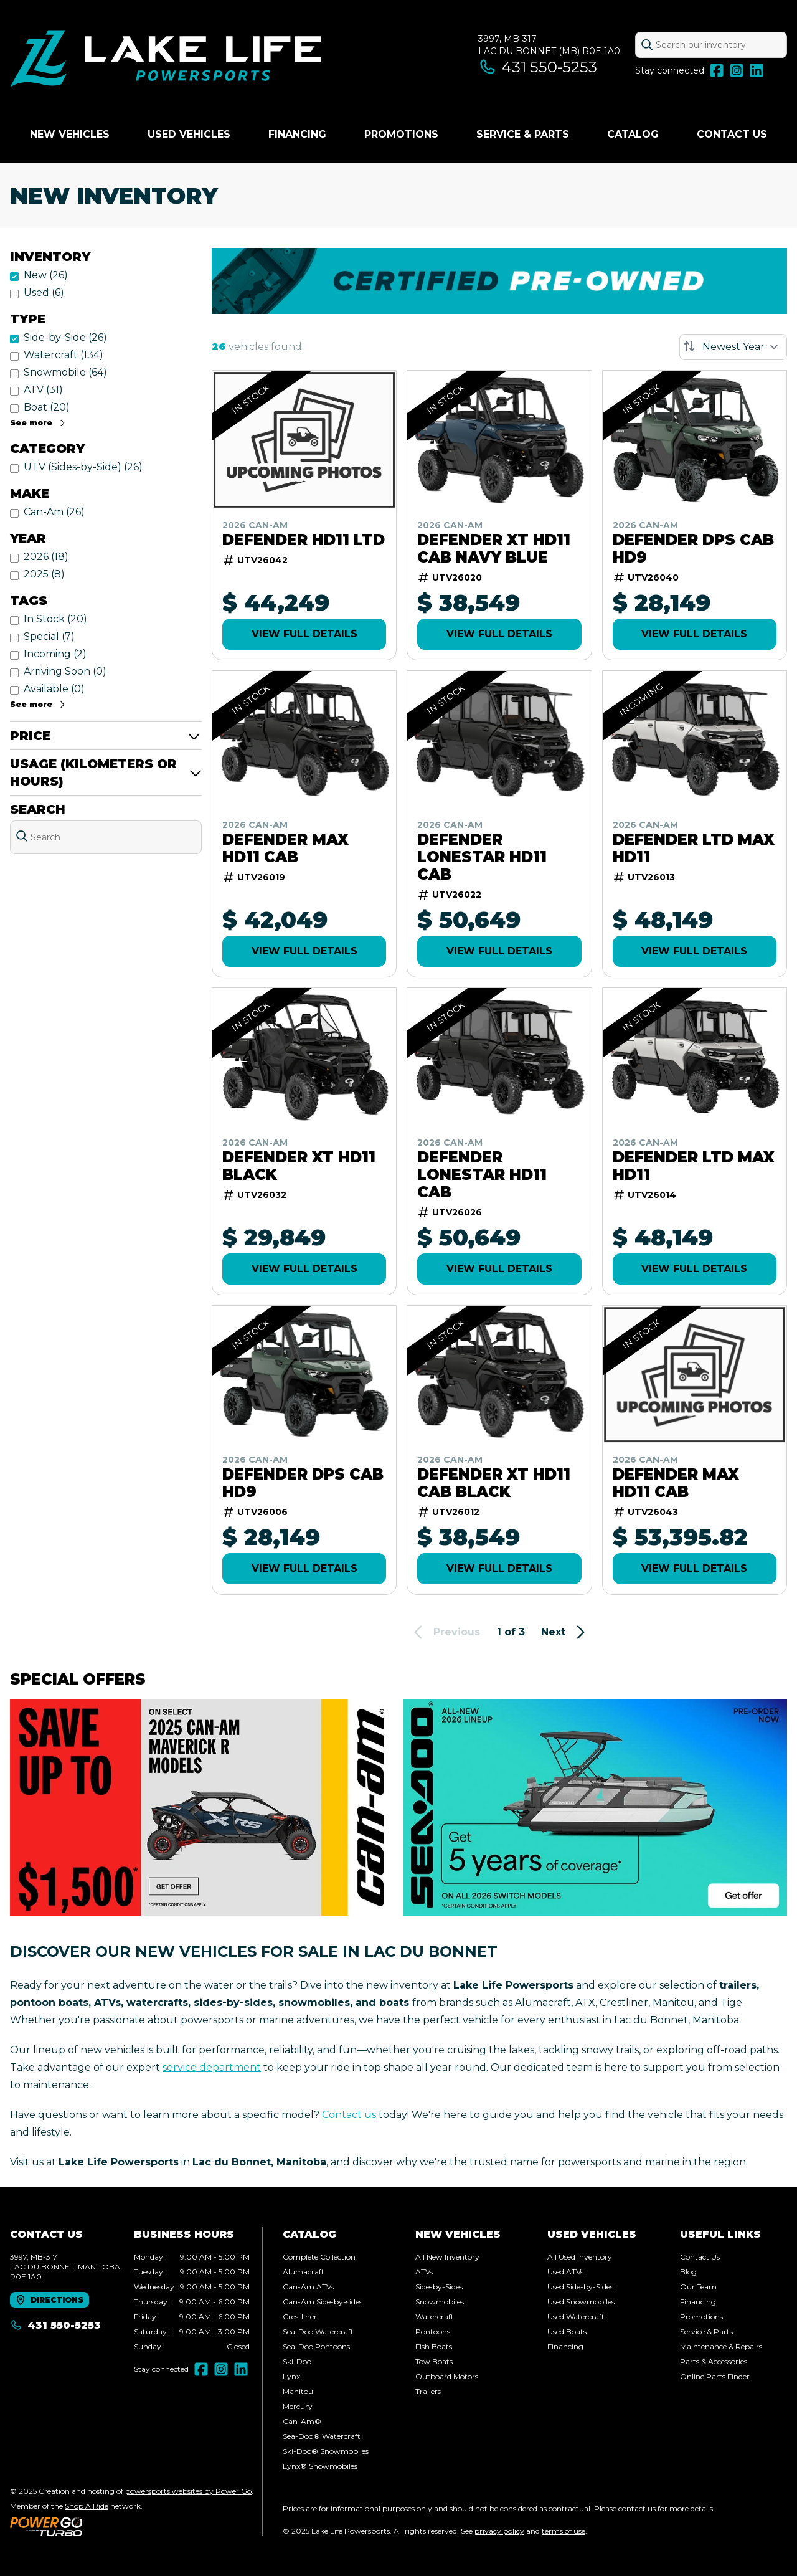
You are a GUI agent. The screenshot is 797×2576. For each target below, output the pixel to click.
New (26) (46, 275)
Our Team (698, 2286)
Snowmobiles (439, 2301)
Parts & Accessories (713, 2361)
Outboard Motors (446, 2376)
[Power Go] (131, 2526)
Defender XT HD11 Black (298, 1166)
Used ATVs (565, 2271)
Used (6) (44, 292)
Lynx (291, 2376)
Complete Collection (319, 2256)
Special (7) (49, 636)
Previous (445, 1632)
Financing (297, 134)
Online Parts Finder (715, 2376)
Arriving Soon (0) (65, 671)
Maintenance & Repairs (721, 2346)
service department (212, 2067)
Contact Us (732, 134)
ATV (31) (43, 390)
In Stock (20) (55, 619)
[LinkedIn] (756, 70)
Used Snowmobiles (581, 2301)
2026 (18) (46, 557)
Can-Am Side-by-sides (322, 2301)
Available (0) (54, 689)
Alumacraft (303, 2271)
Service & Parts (522, 134)
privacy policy (499, 2531)
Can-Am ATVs (308, 2286)
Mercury (298, 2406)
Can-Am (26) (54, 512)
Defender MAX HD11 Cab (285, 848)
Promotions (401, 134)
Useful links (720, 2234)
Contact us (349, 2115)
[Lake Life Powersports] (165, 60)
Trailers (428, 2391)
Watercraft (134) (63, 355)
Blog (688, 2271)
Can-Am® (302, 2421)
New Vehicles (70, 134)
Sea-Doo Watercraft (318, 2331)
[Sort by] (733, 347)
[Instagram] (736, 70)
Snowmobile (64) (65, 372)
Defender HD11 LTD (303, 540)
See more (38, 422)
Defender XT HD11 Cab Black (493, 1483)
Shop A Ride (86, 2506)
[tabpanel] (192, 2302)
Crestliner (300, 2316)
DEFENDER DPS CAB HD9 (693, 548)
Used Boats (567, 2331)
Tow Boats (434, 2361)
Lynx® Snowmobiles (320, 2466)
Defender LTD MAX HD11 (694, 848)
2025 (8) (44, 574)
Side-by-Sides (439, 2286)
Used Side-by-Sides (580, 2286)
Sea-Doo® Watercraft (322, 2436)
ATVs (424, 2271)
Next (565, 1632)
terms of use (563, 2531)
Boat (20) (47, 407)
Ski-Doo (297, 2361)
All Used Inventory (579, 2256)
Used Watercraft (576, 2316)
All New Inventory (447, 2256)
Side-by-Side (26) (65, 337)
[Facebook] (716, 70)
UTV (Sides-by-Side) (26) (83, 467)
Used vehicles (189, 134)
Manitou (298, 2391)
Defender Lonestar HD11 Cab (482, 857)
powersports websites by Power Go (188, 2491)
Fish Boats (433, 2346)
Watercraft (434, 2316)
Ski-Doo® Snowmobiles (326, 2451)
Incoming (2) (55, 654)
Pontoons (432, 2331)
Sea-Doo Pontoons (316, 2346)
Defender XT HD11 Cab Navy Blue (493, 548)
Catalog (633, 134)
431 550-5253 (537, 67)
